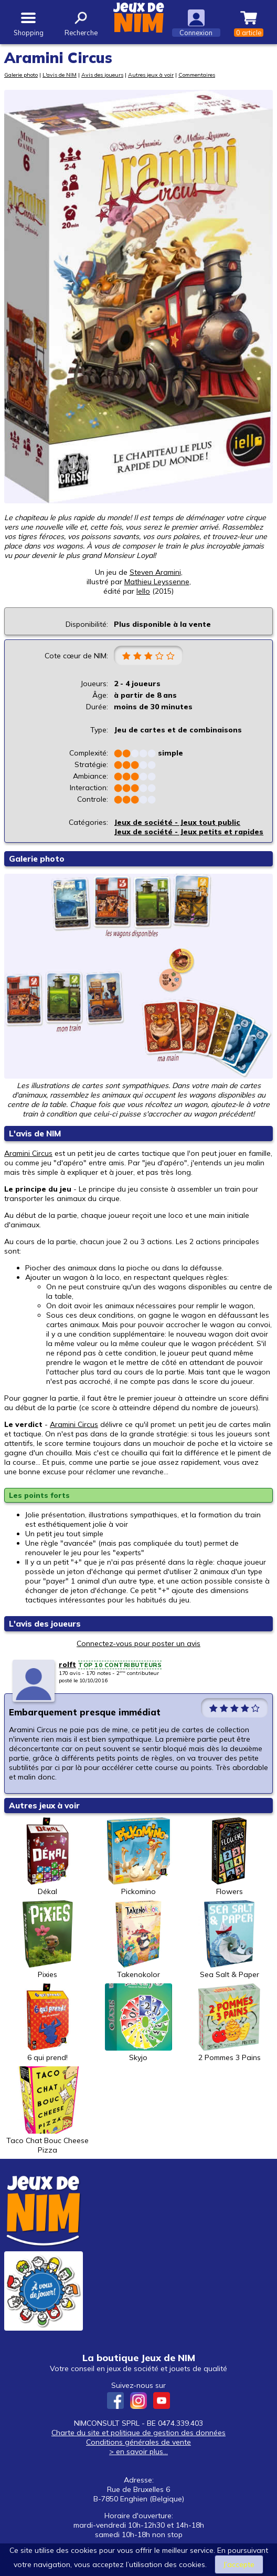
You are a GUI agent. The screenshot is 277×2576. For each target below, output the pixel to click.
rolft (67, 1664)
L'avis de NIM (59, 74)
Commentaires (196, 74)
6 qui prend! (47, 2022)
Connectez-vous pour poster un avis (138, 1643)
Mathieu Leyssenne (156, 581)
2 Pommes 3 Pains (229, 2022)
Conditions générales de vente (138, 2442)
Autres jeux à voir (151, 74)
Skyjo (138, 2022)
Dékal (47, 1856)
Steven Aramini (155, 572)
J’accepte (238, 2564)
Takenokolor (138, 1939)
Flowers (229, 1856)
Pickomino (138, 1856)
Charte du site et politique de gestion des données (138, 2432)
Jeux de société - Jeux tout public (177, 822)
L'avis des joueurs (45, 1624)
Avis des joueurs (102, 74)
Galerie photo (21, 74)
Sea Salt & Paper (229, 1939)
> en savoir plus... (138, 2451)
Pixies (47, 1939)
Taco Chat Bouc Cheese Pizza (47, 2110)
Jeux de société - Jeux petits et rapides (188, 831)
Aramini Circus (28, 1153)
